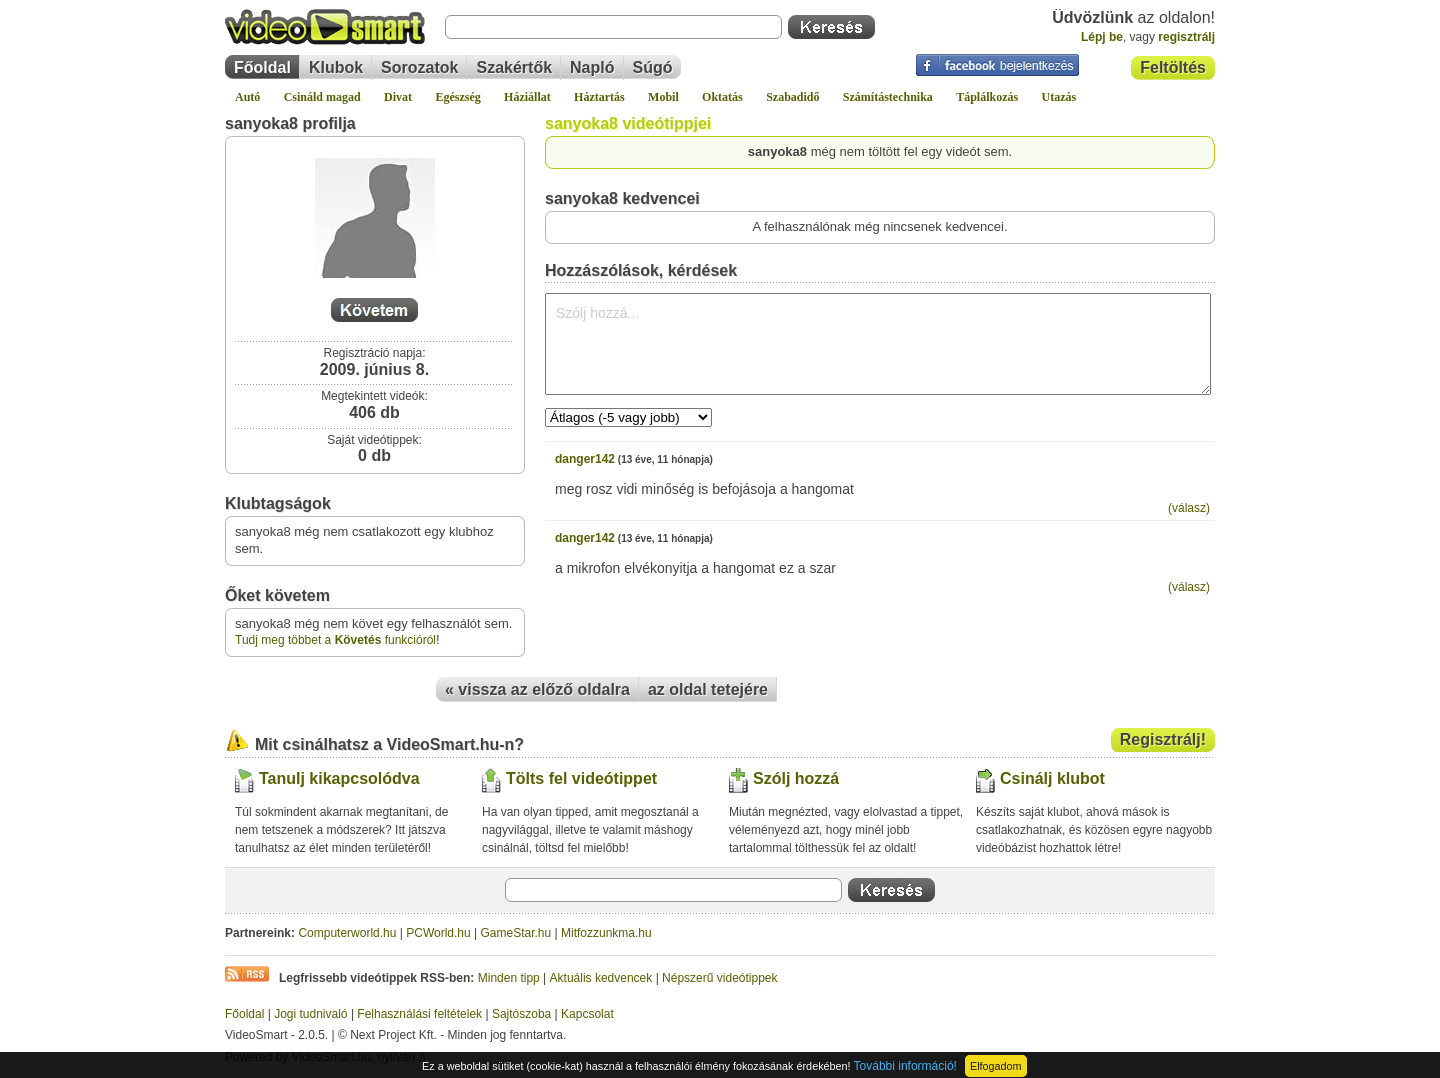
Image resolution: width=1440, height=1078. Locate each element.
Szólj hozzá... (878, 344)
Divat (398, 97)
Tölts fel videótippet (581, 778)
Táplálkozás (987, 97)
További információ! (905, 1066)
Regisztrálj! (1163, 739)
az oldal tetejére (708, 689)
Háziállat (527, 97)
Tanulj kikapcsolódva (339, 778)
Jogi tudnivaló (310, 1014)
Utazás (1059, 97)
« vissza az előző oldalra (537, 689)
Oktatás (722, 97)
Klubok (336, 67)
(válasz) (1189, 508)
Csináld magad (322, 97)
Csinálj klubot (1052, 778)
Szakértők (514, 67)
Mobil (663, 97)
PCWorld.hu (438, 933)
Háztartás (599, 97)
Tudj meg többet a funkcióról (335, 640)
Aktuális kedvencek (601, 978)
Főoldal (262, 67)
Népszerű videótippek (719, 978)
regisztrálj (1186, 37)
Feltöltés (1173, 67)
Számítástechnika (888, 97)
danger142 (585, 459)
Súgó (653, 67)
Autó (247, 97)
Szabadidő (792, 97)
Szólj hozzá (796, 778)
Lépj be (1102, 37)
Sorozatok (419, 67)
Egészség (457, 97)
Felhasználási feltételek (419, 1014)
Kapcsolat (587, 1014)
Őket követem (277, 595)
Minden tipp (509, 978)
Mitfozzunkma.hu (606, 933)
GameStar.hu (516, 933)
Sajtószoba (521, 1014)
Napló (592, 67)
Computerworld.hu (347, 933)
